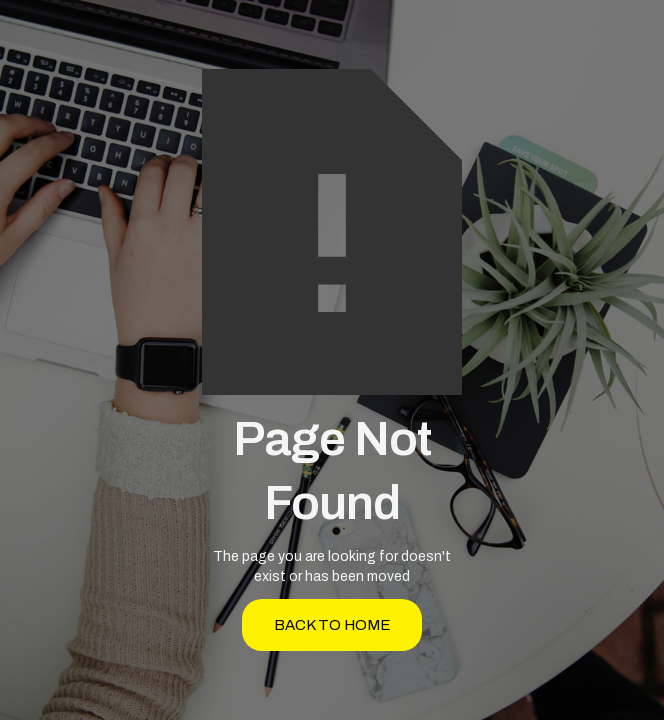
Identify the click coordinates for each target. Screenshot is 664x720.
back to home (332, 625)
